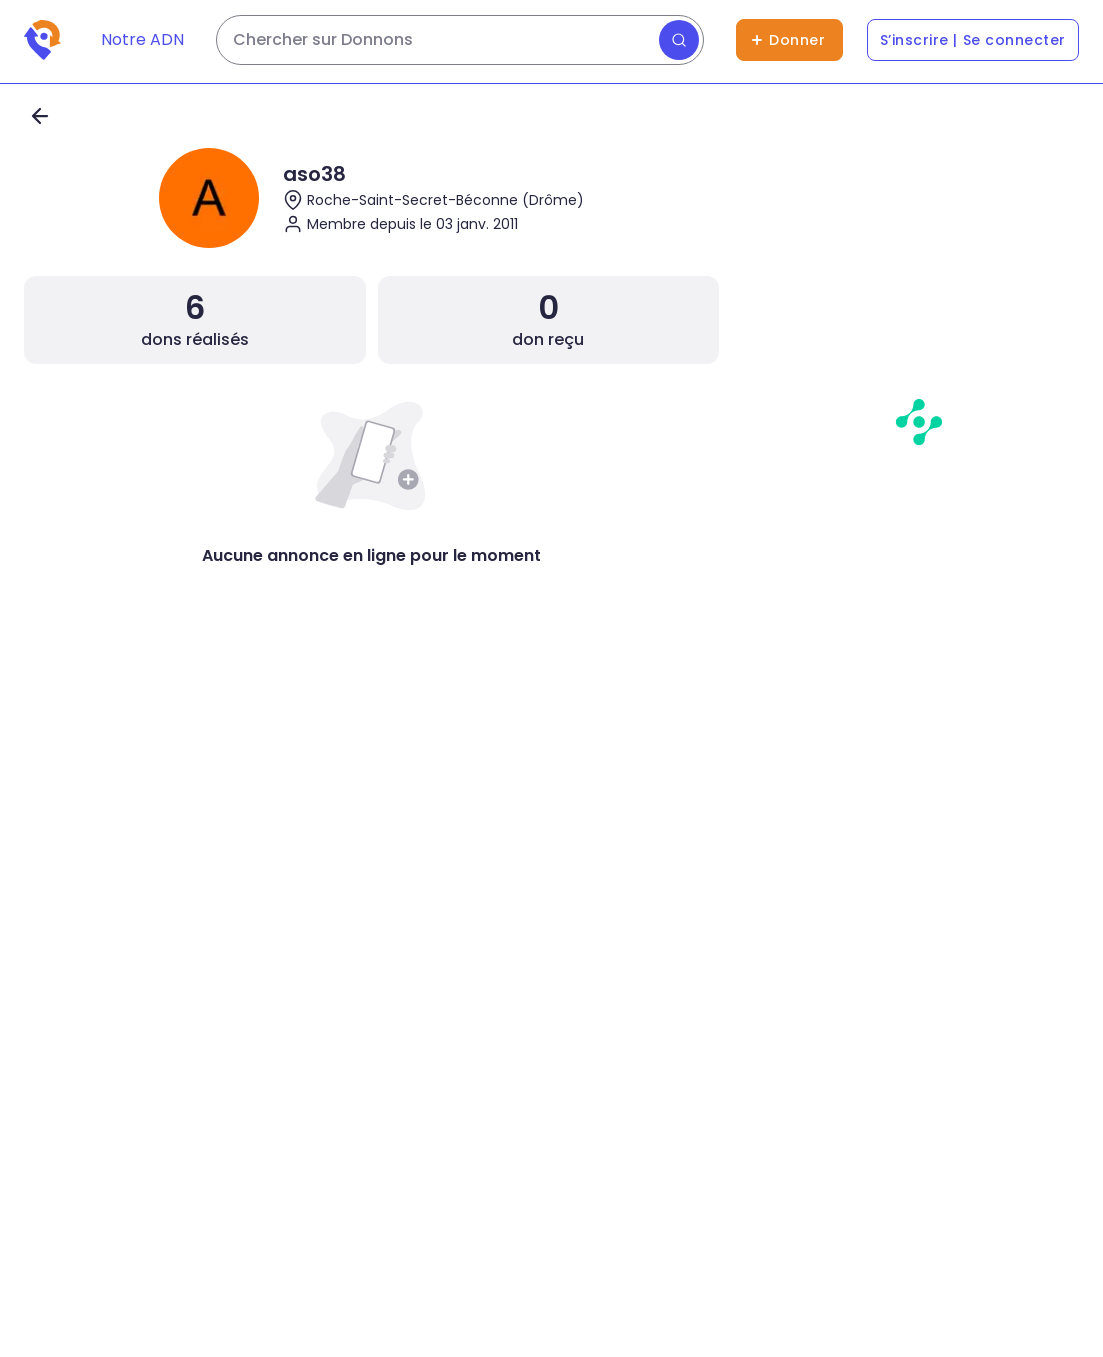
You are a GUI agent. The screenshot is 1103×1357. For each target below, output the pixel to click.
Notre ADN (142, 39)
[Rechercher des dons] (460, 40)
